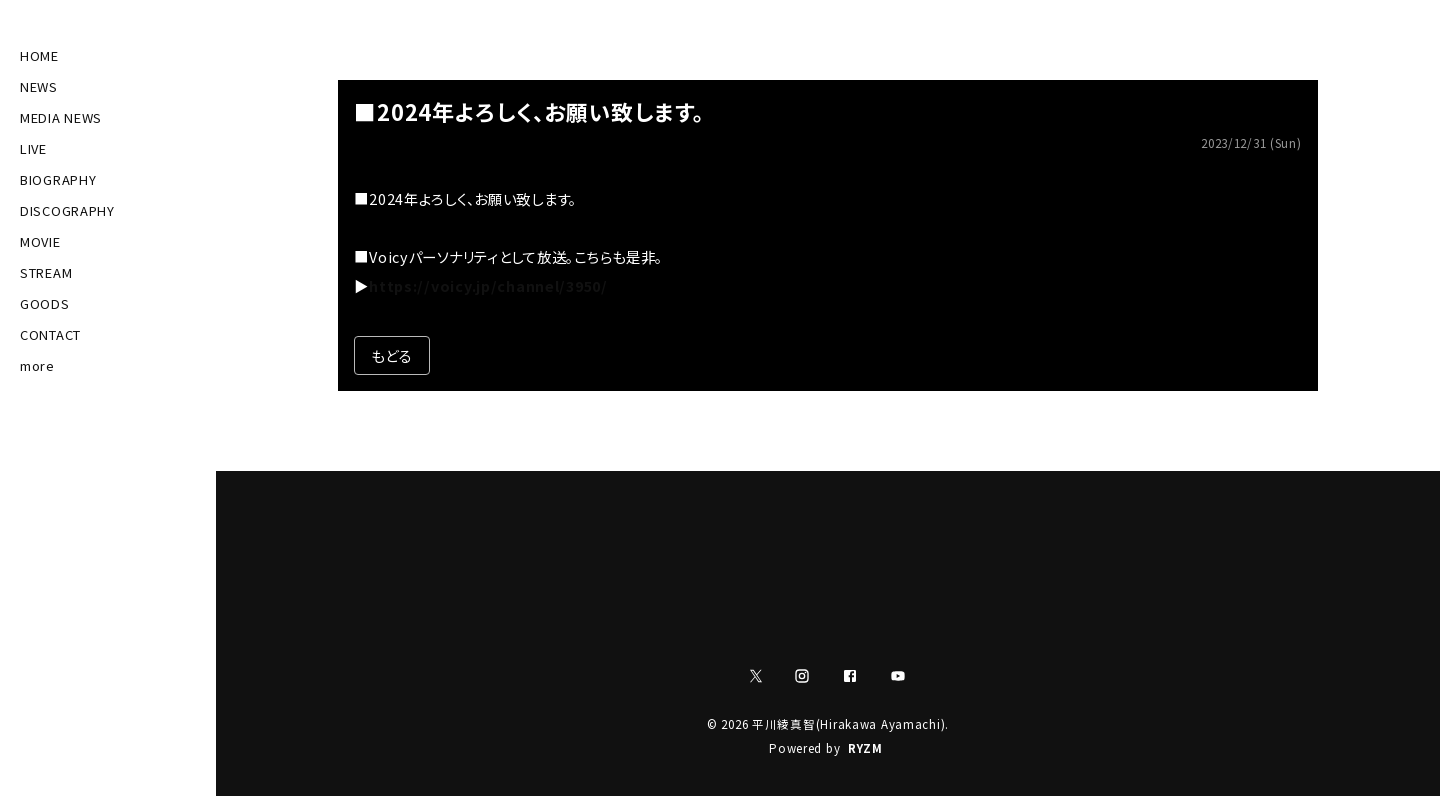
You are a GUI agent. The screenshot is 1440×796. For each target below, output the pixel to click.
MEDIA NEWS (61, 117)
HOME (39, 55)
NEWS (39, 86)
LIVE (33, 148)
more (37, 365)
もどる (391, 355)
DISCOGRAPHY (67, 210)
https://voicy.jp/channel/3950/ (488, 285)
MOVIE (40, 241)
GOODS (45, 303)
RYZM (865, 748)
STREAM (46, 272)
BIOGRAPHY (58, 179)
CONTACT (50, 334)
